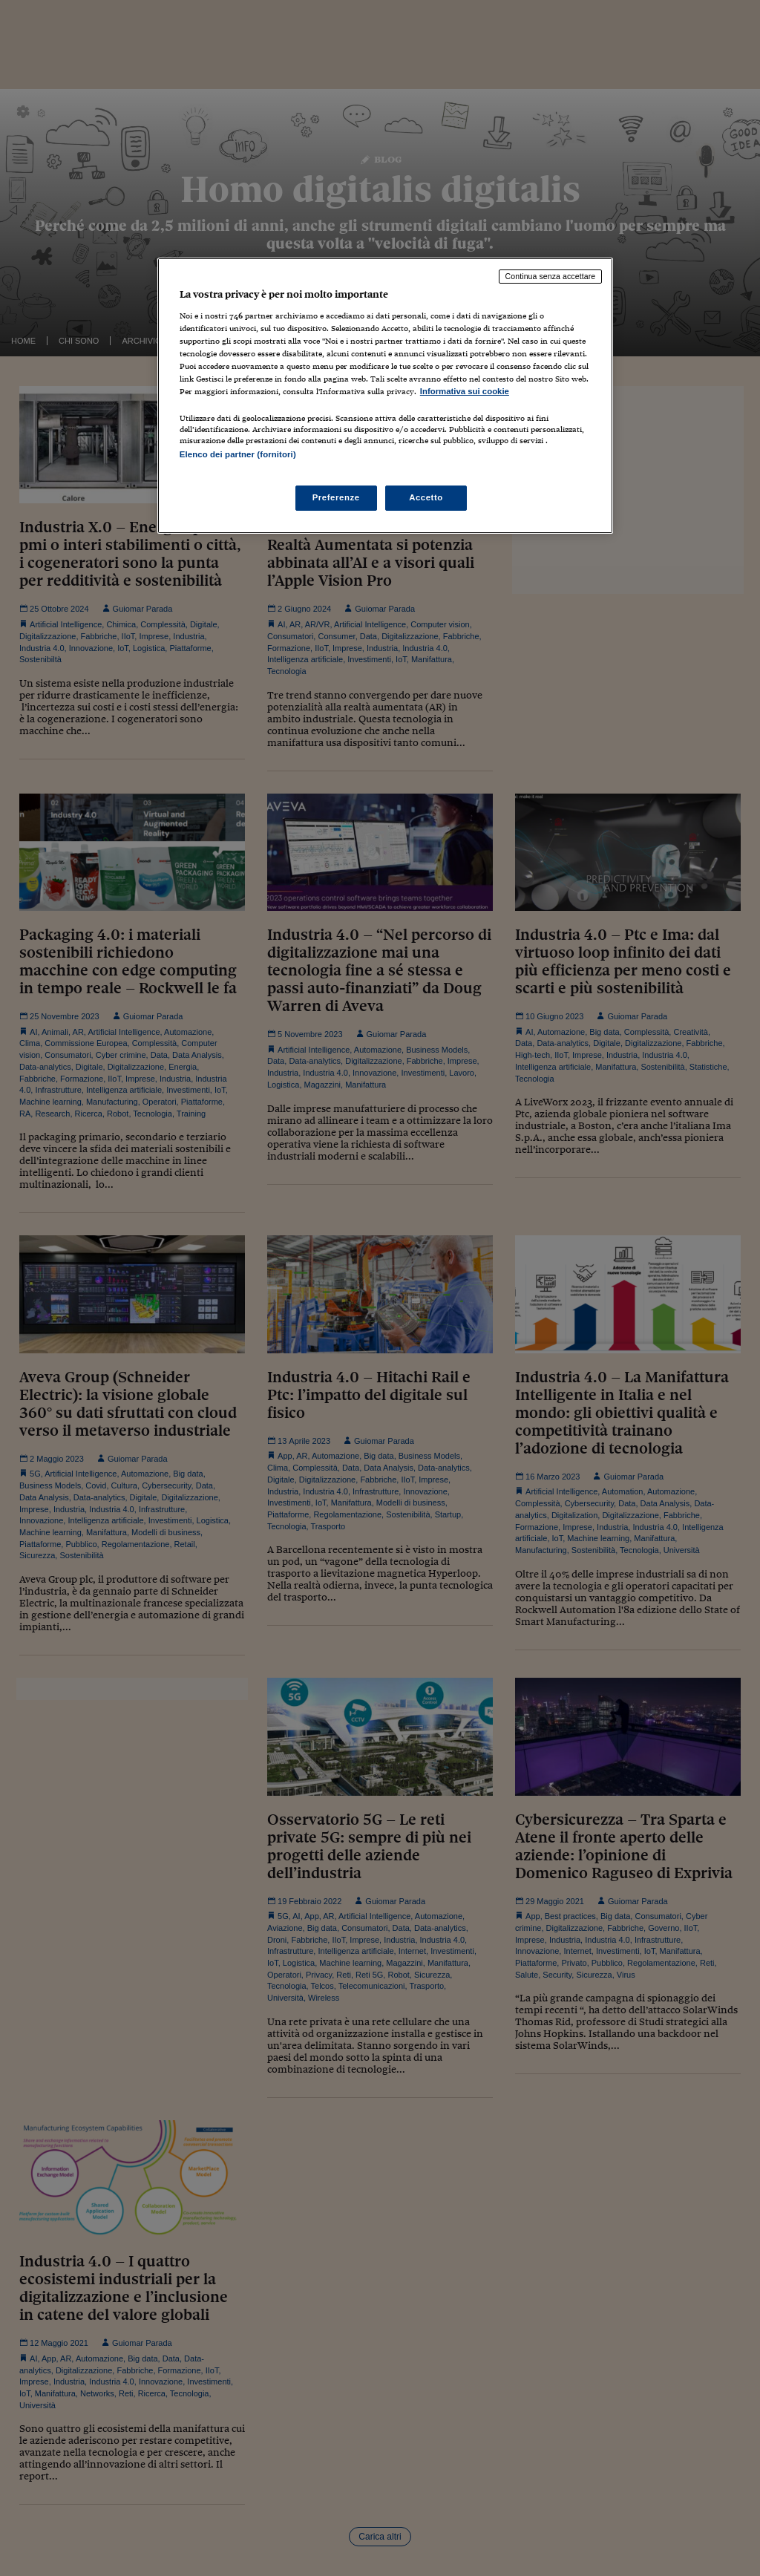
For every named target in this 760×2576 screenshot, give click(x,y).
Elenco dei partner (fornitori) (238, 454)
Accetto (426, 497)
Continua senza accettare (550, 276)
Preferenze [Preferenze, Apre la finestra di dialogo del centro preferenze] (336, 497)
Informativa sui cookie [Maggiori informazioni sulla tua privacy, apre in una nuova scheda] (464, 391)
